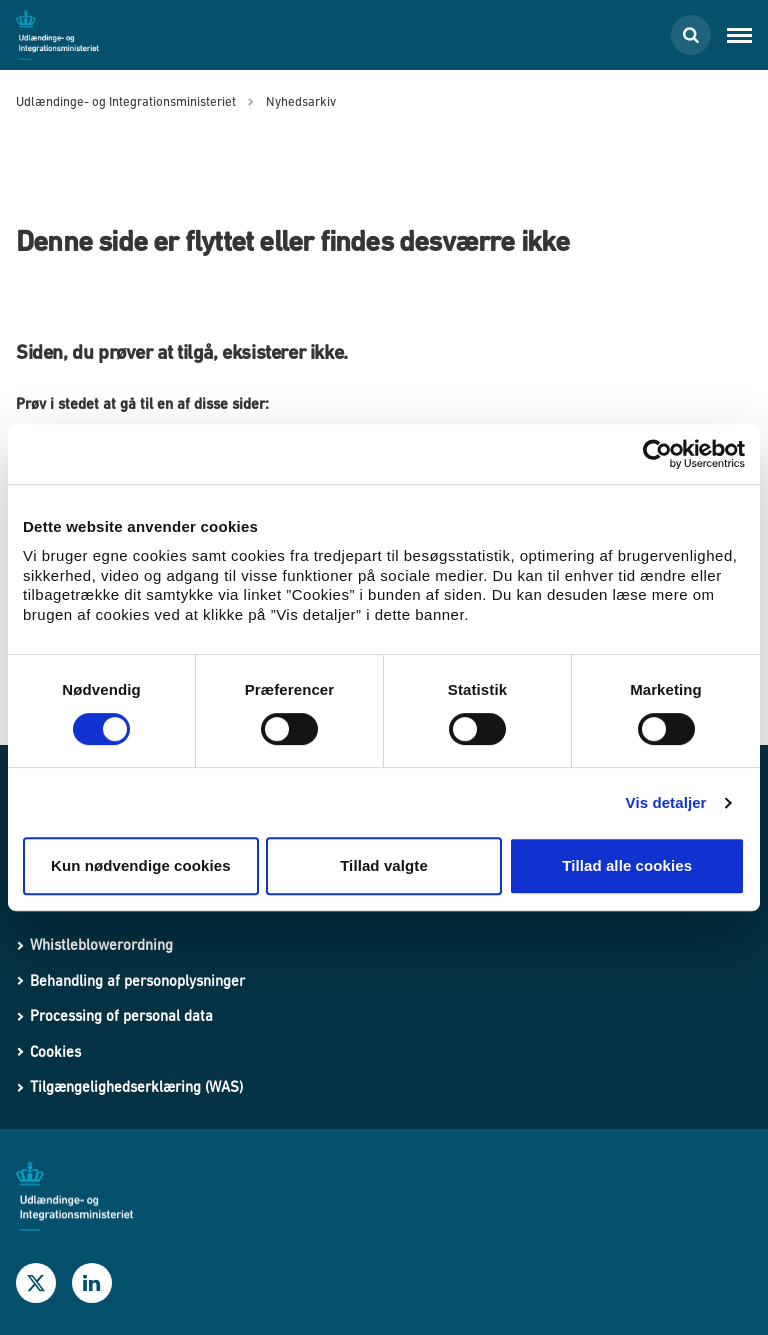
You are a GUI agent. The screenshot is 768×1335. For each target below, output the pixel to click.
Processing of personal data (121, 1015)
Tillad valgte (384, 865)
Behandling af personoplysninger (137, 980)
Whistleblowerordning (101, 944)
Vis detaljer (666, 802)
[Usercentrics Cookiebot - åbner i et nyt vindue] (657, 454)
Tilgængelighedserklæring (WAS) (136, 1086)
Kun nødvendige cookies (141, 865)
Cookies (55, 1051)
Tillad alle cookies (627, 865)
